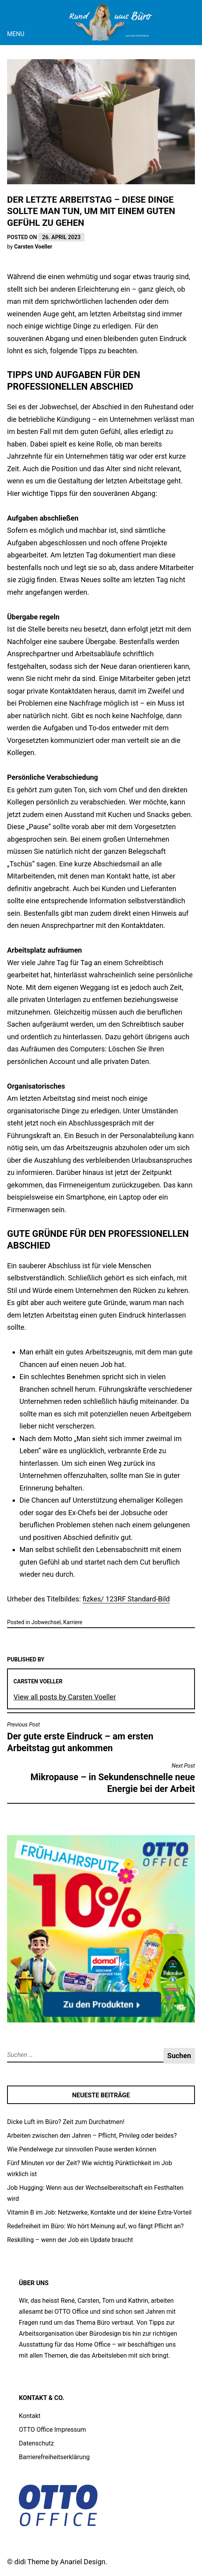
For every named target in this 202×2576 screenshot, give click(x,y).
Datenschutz (36, 2443)
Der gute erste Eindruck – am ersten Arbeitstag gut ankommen (101, 1737)
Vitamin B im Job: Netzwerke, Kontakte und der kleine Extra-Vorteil (99, 2212)
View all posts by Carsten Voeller (64, 1697)
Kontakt (29, 2416)
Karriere (73, 1622)
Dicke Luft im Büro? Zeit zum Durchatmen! (66, 2122)
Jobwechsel (46, 1622)
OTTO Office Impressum (52, 2429)
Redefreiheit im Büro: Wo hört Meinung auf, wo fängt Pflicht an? (95, 2226)
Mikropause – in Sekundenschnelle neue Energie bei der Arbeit (101, 1778)
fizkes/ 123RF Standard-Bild (126, 1599)
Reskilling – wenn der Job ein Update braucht (70, 2240)
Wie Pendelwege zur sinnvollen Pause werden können (81, 2149)
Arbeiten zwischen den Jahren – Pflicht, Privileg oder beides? (92, 2135)
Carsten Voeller (33, 246)
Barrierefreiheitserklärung (54, 2457)
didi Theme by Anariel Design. (61, 2562)
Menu (15, 34)
